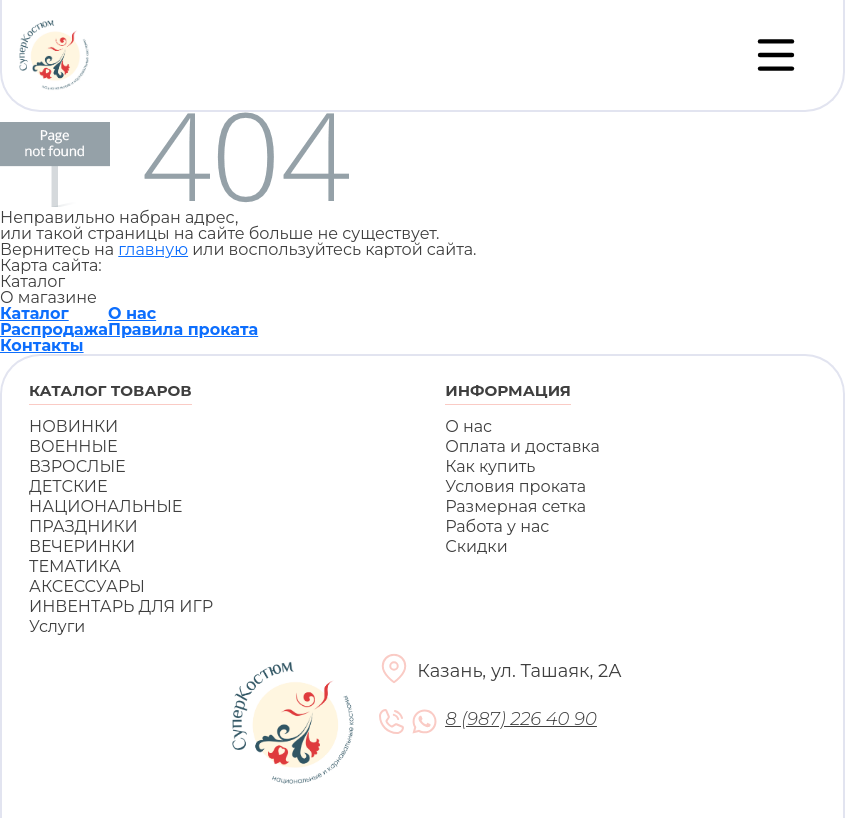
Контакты (42, 345)
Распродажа (54, 329)
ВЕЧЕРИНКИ (82, 546)
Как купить (490, 466)
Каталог (34, 313)
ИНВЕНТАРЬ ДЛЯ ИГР (121, 606)
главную (153, 249)
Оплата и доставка (522, 446)
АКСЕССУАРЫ (87, 586)
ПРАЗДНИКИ (83, 526)
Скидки (476, 546)
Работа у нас (497, 526)
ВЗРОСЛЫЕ (77, 466)
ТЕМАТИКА (75, 566)
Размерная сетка (515, 506)
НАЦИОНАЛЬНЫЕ (105, 506)
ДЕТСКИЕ (68, 486)
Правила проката (183, 329)
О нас (132, 313)
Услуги (57, 626)
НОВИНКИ (73, 426)
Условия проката (515, 486)
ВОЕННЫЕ (73, 446)
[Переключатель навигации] (776, 55)
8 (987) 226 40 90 (520, 719)
